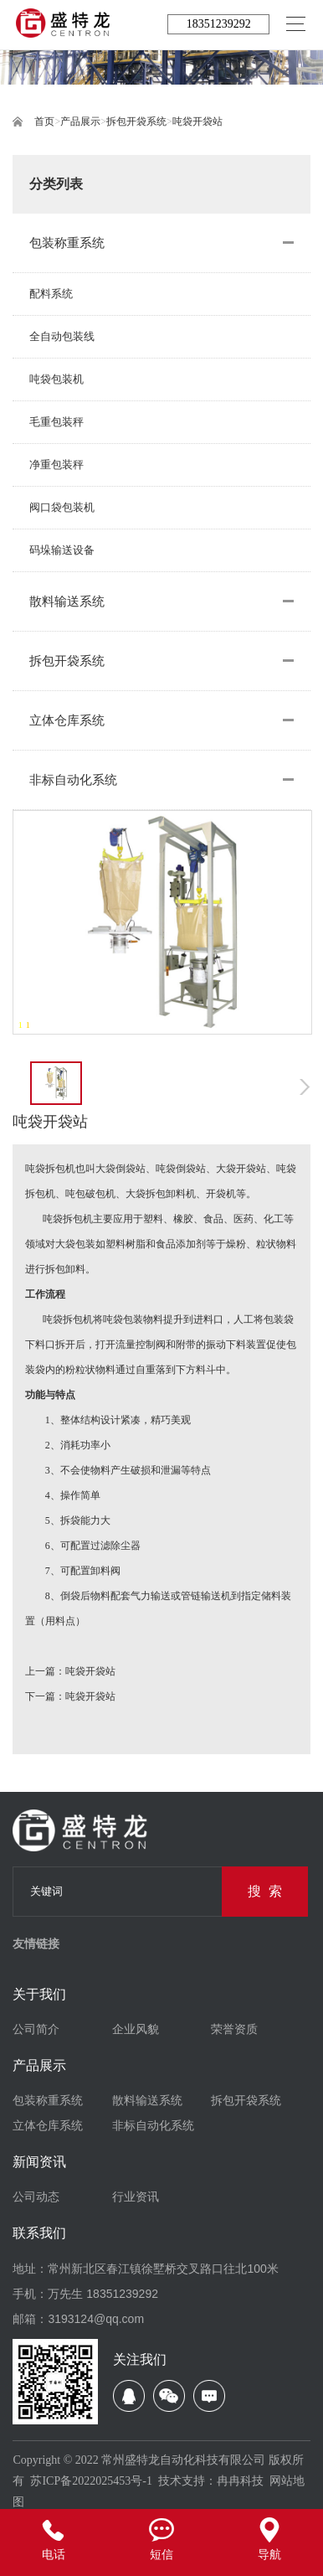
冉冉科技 (240, 2481)
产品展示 (80, 121)
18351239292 (219, 24)
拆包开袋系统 (136, 121)
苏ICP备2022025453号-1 (90, 2481)
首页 (44, 121)
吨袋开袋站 (197, 121)
